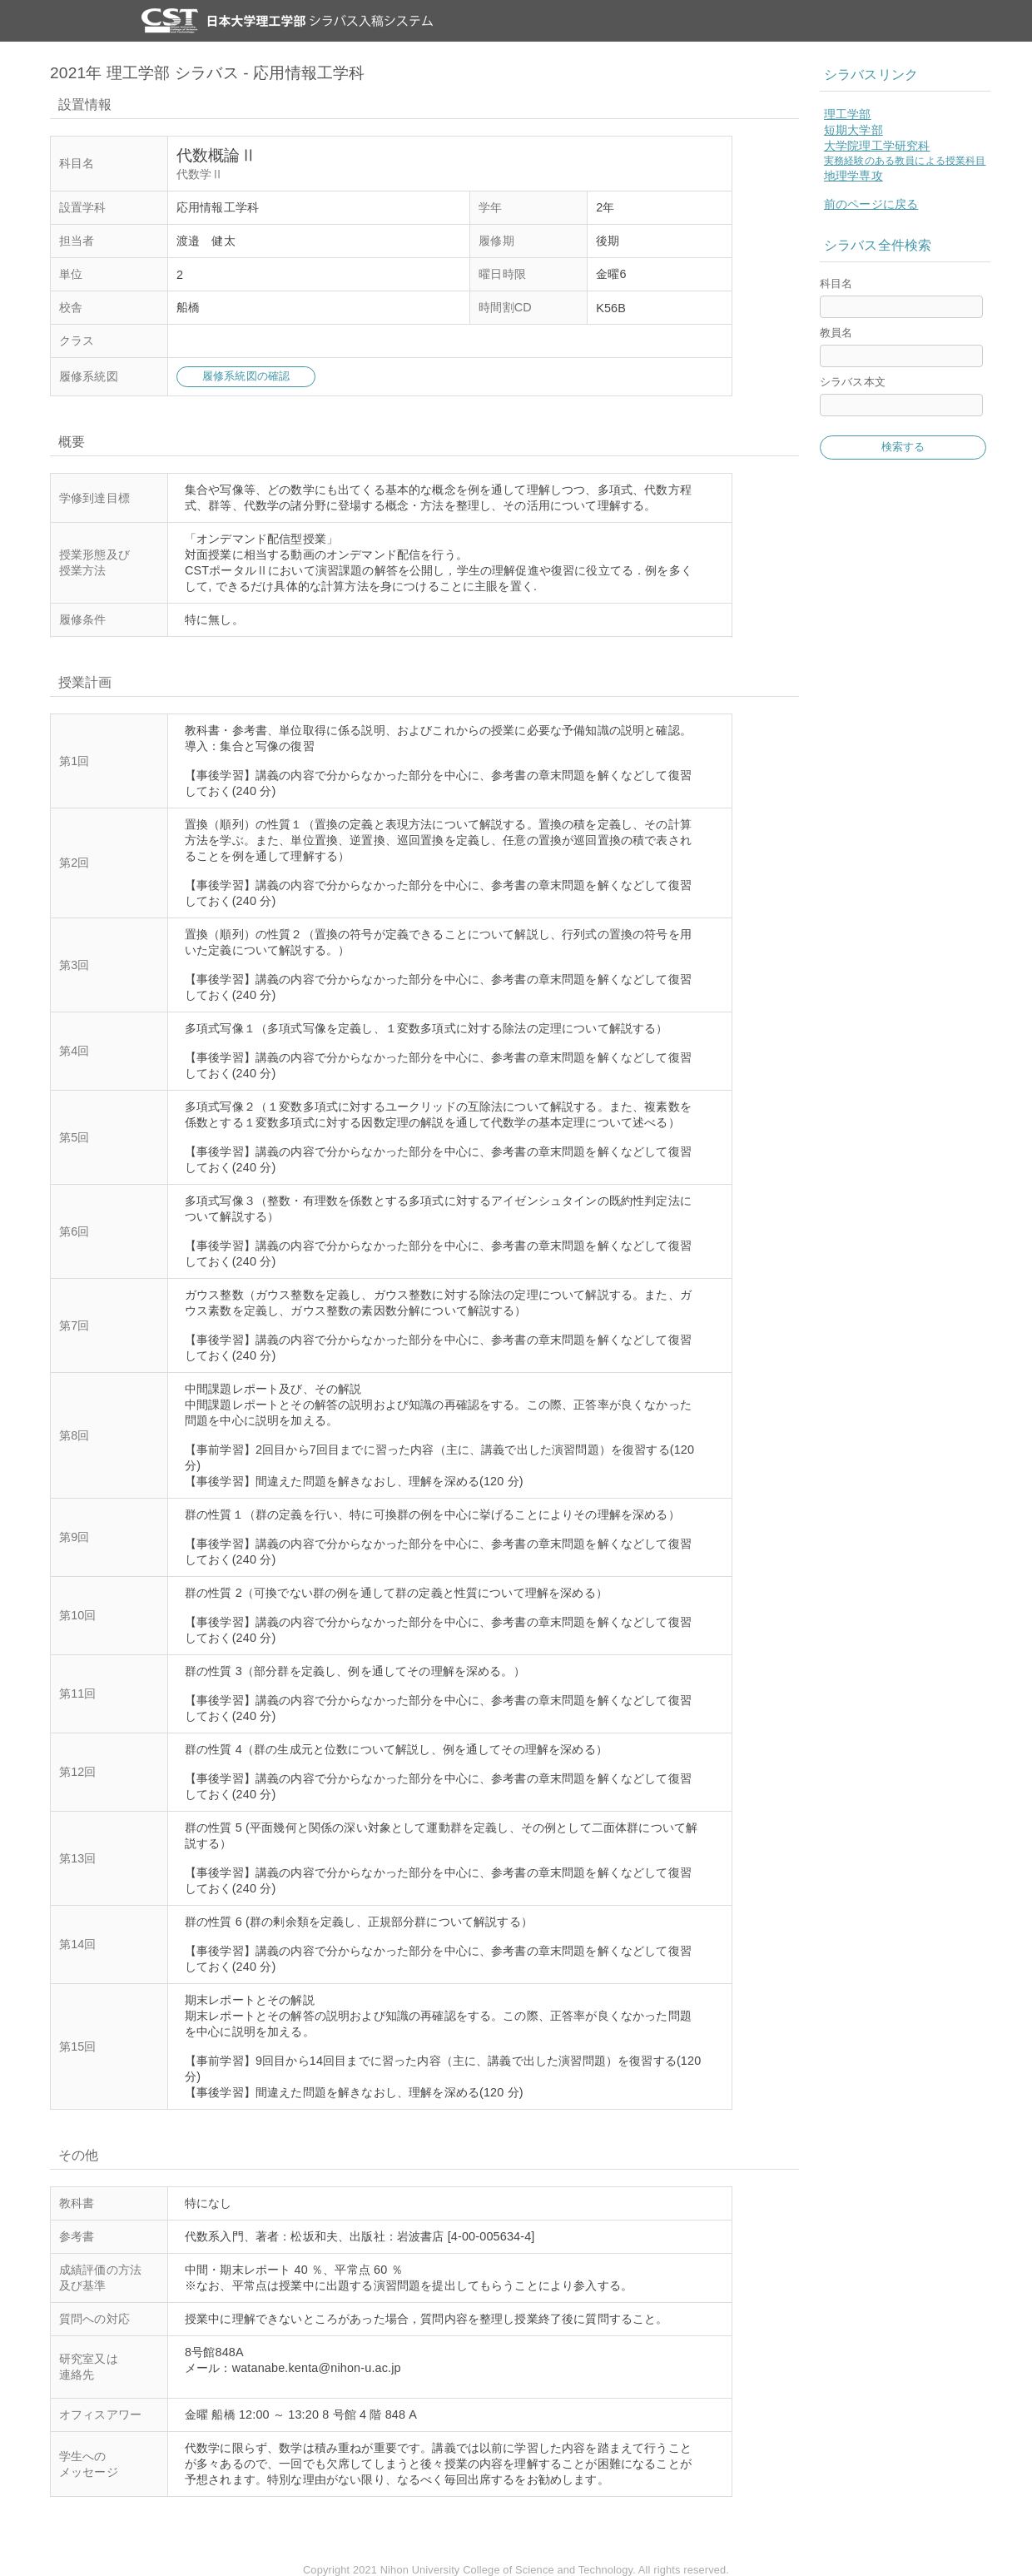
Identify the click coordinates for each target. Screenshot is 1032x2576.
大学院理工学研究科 (877, 145)
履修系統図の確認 (246, 376)
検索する (903, 446)
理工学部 (847, 114)
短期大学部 (853, 130)
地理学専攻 (853, 175)
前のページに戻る (871, 204)
